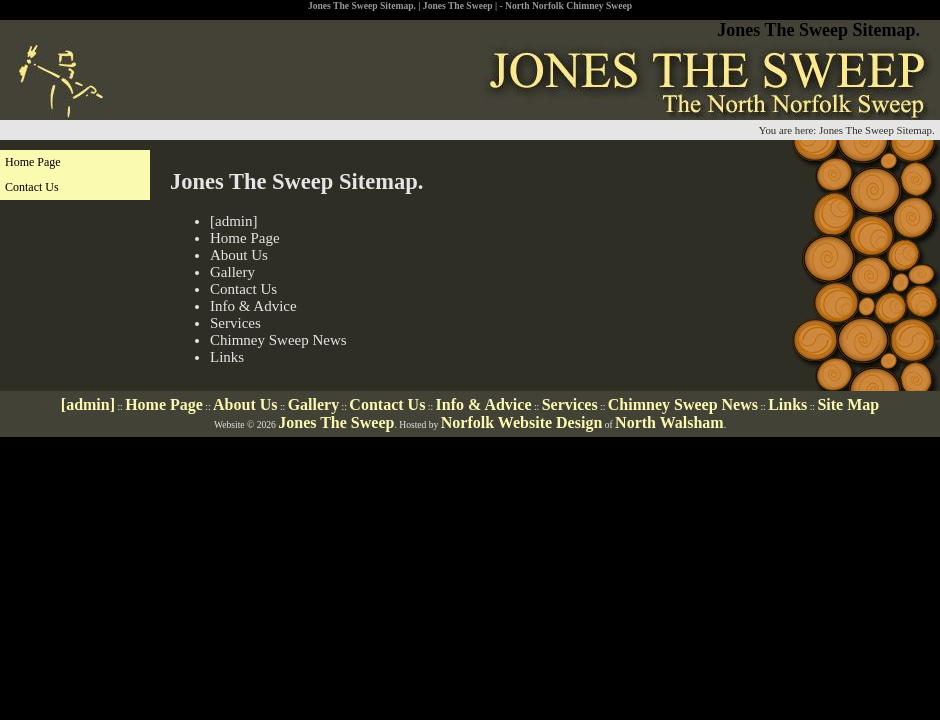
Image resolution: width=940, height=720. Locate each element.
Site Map (848, 404)
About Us (239, 255)
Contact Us (243, 289)
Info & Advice (253, 306)
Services (235, 323)
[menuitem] (75, 162)
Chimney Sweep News (278, 340)
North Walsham (669, 422)
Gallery (232, 272)
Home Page (245, 238)
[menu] (75, 175)
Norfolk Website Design (521, 422)
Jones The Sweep (336, 422)
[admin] (233, 221)
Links (227, 357)
